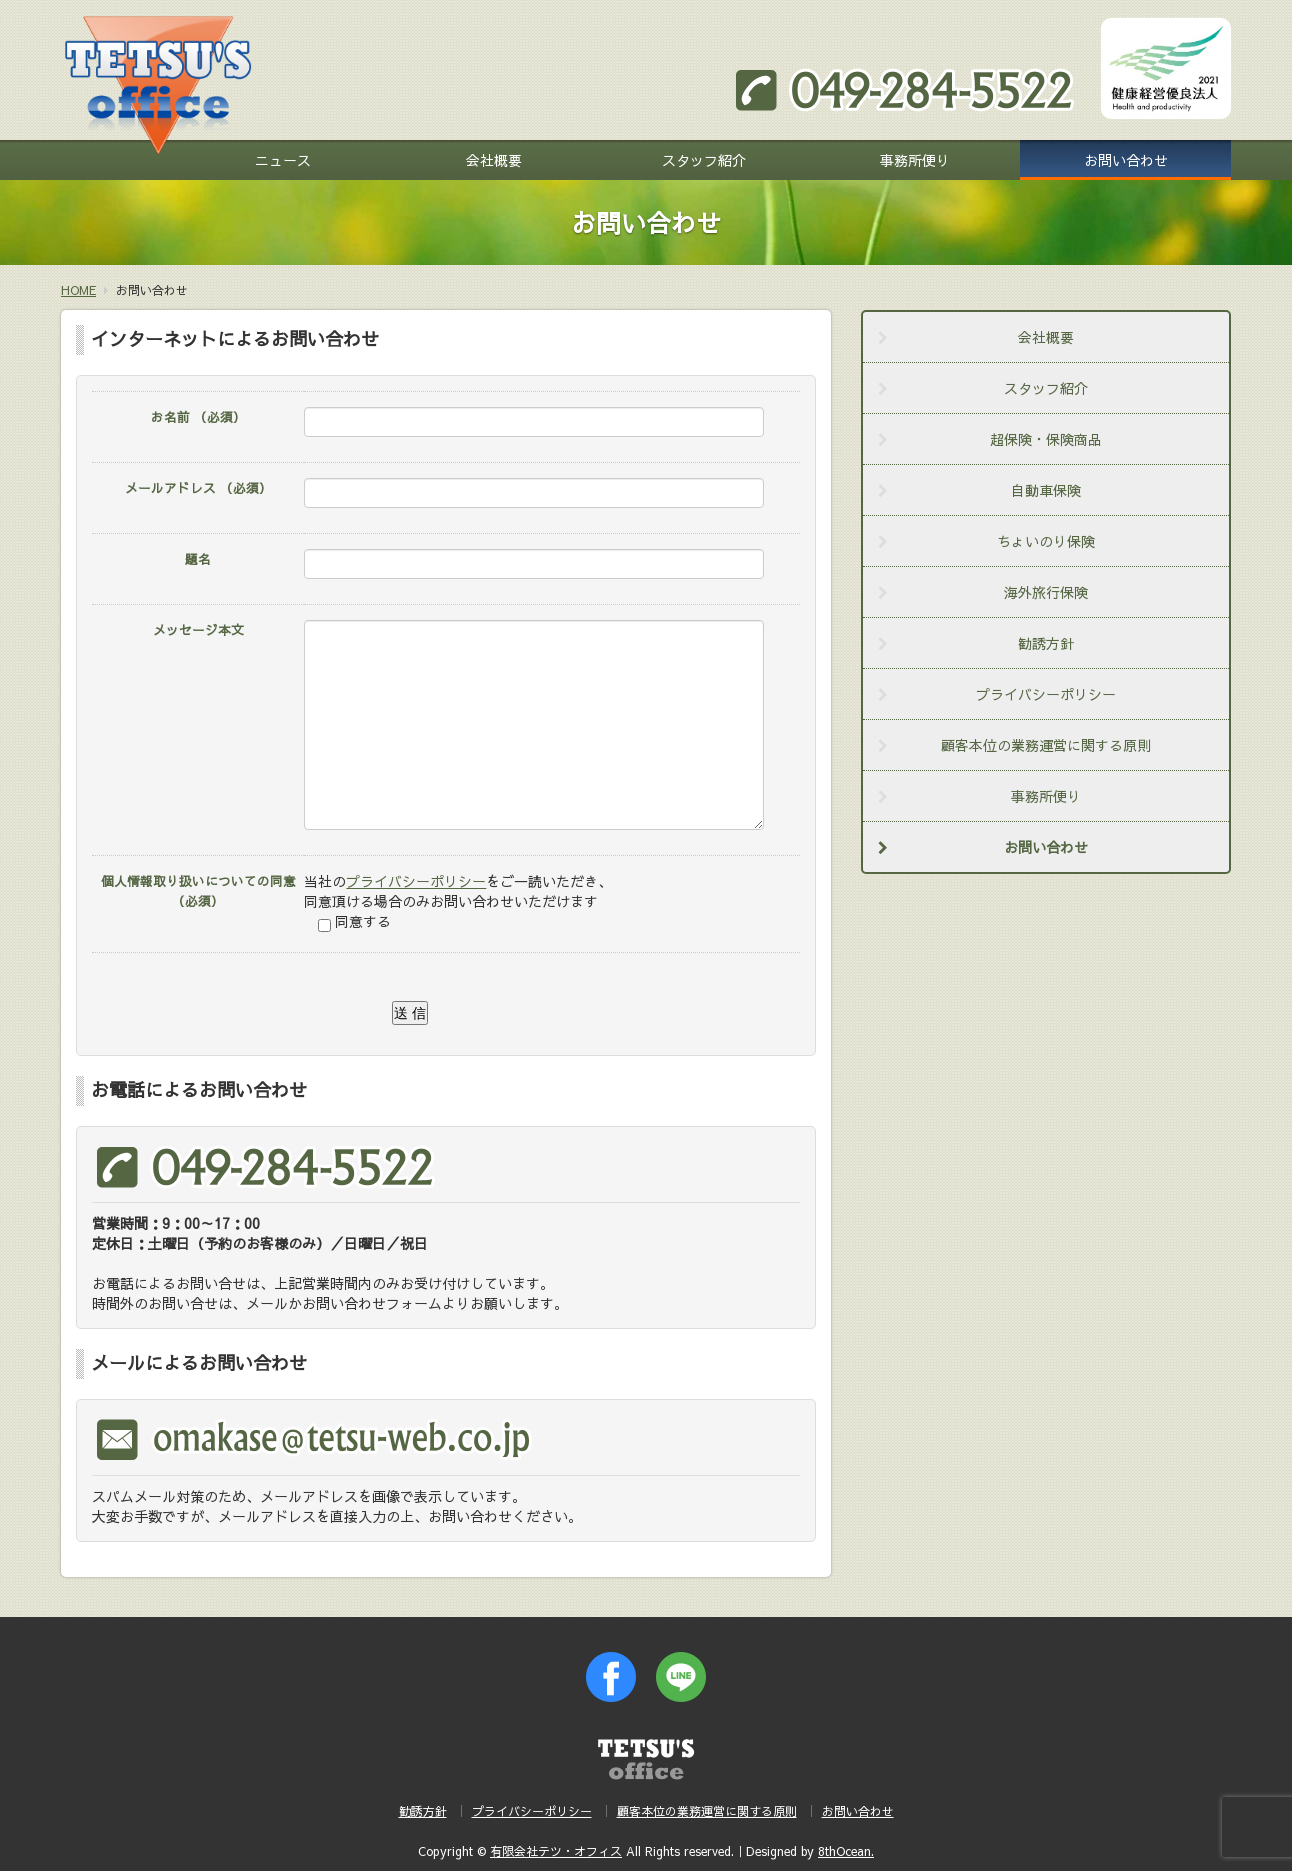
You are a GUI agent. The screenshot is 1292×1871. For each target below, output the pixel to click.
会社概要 (494, 160)
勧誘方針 (1046, 643)
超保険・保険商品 (1046, 439)
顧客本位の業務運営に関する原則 (1046, 745)
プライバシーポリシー (416, 881)
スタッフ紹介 (704, 160)
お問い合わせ (1126, 160)
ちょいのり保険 (1046, 541)
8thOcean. (846, 1851)
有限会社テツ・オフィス (556, 1851)
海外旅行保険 (1046, 592)
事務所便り (915, 160)
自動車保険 (1046, 490)
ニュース (283, 160)
